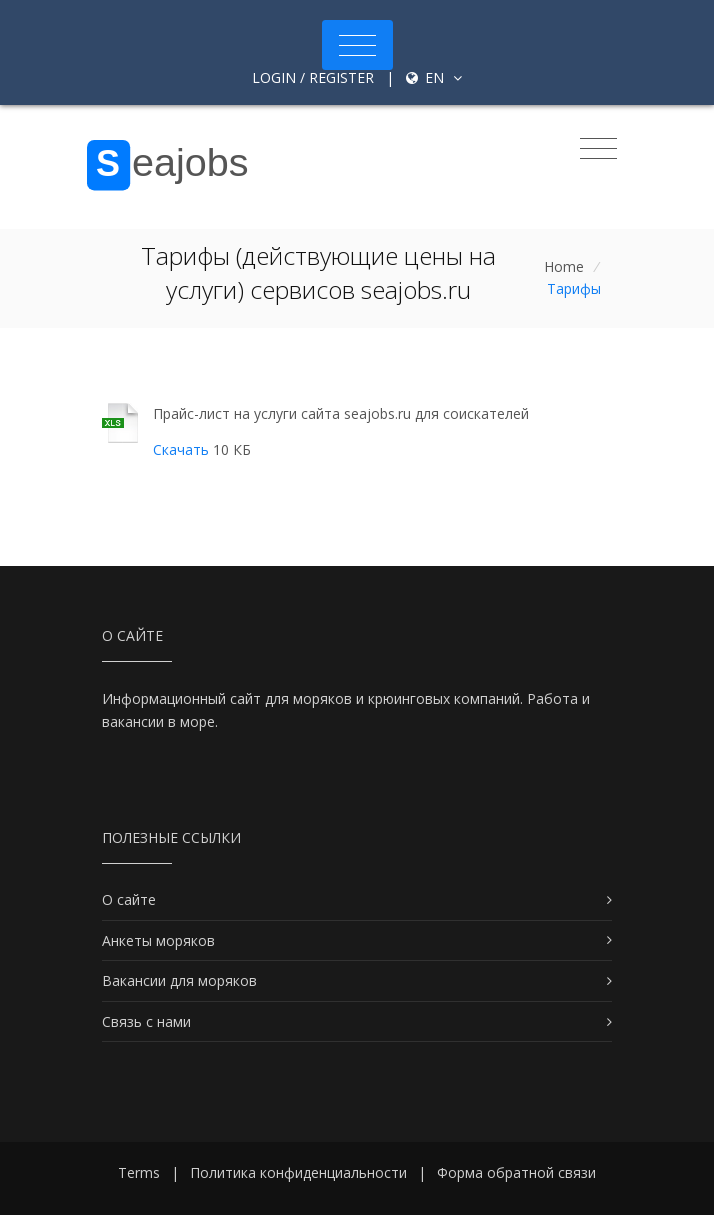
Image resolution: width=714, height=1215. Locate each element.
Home (564, 266)
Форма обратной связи (516, 1172)
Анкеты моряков (158, 940)
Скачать (181, 449)
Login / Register (313, 77)
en (434, 77)
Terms (139, 1172)
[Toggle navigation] (357, 45)
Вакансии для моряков (179, 980)
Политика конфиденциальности (298, 1172)
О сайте (129, 899)
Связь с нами (146, 1021)
